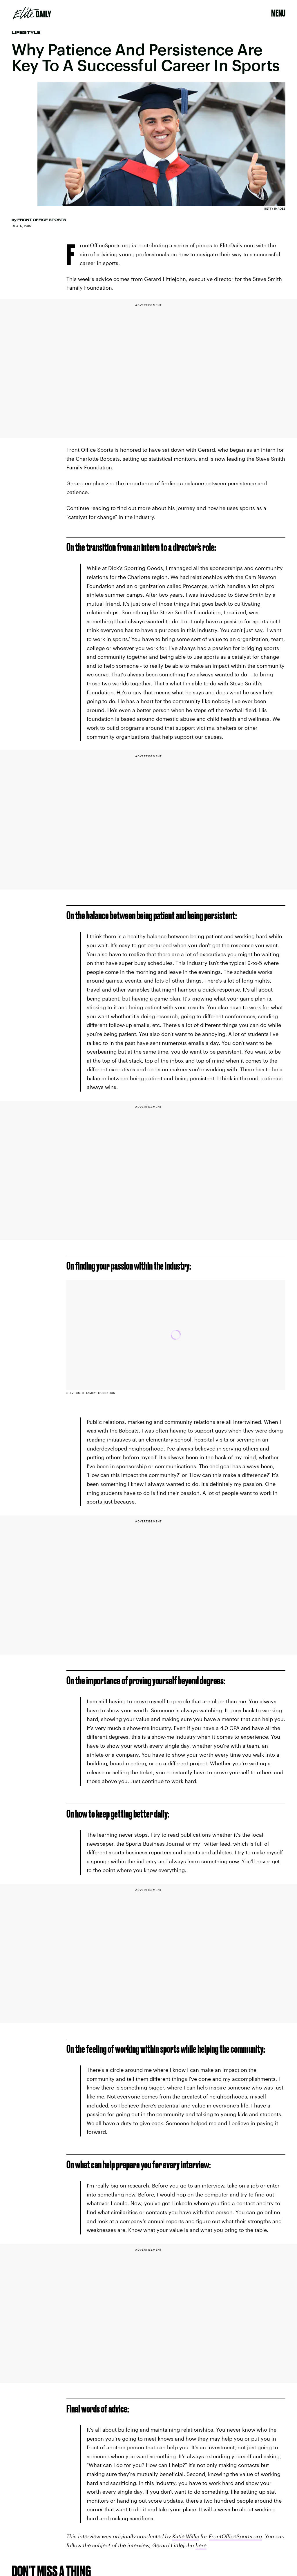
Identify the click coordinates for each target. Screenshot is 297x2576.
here (201, 2545)
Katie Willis (185, 2536)
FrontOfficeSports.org (235, 2536)
